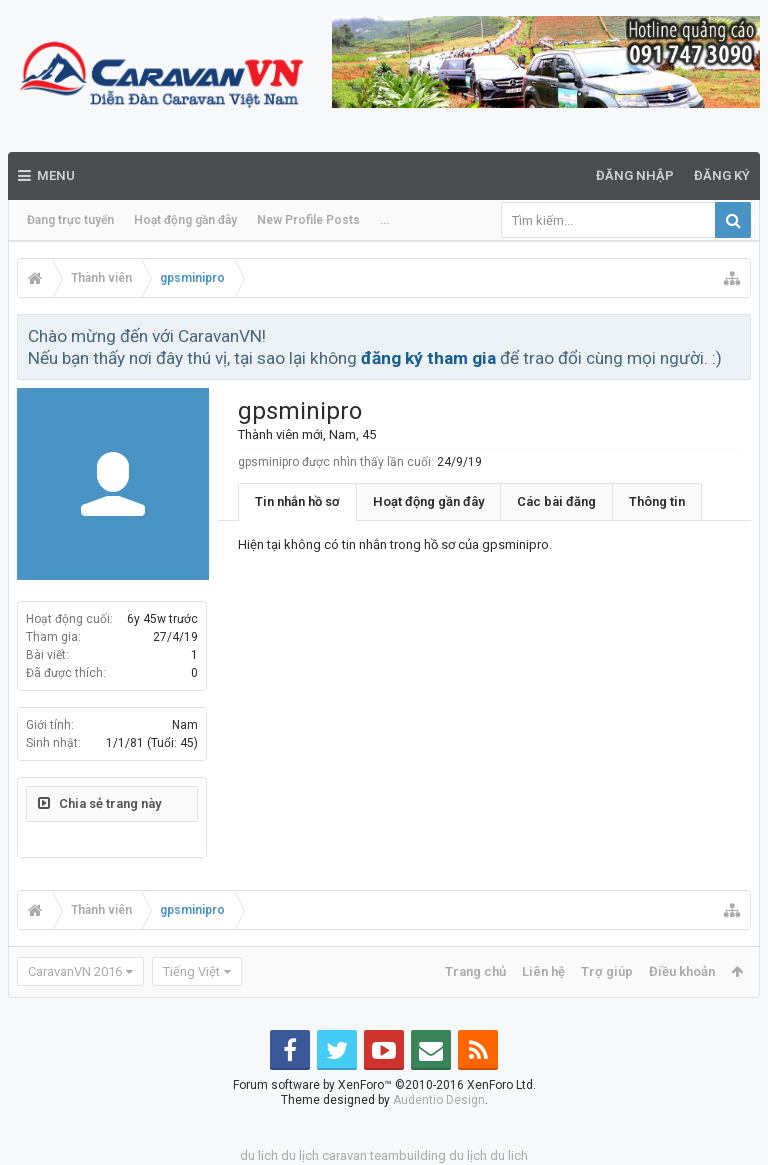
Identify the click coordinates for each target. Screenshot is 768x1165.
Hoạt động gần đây (185, 220)
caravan (344, 1155)
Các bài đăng (556, 501)
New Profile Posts (308, 220)
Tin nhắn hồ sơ (297, 501)
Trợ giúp (607, 971)
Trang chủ (475, 971)
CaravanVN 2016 (75, 971)
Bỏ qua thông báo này (737, 335)
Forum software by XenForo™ (384, 1085)
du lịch (300, 1155)
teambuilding (408, 1155)
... (384, 220)
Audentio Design (439, 1100)
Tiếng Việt (191, 971)
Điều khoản (682, 971)
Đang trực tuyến (70, 220)
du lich (259, 1155)
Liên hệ (543, 971)
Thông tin (657, 501)
